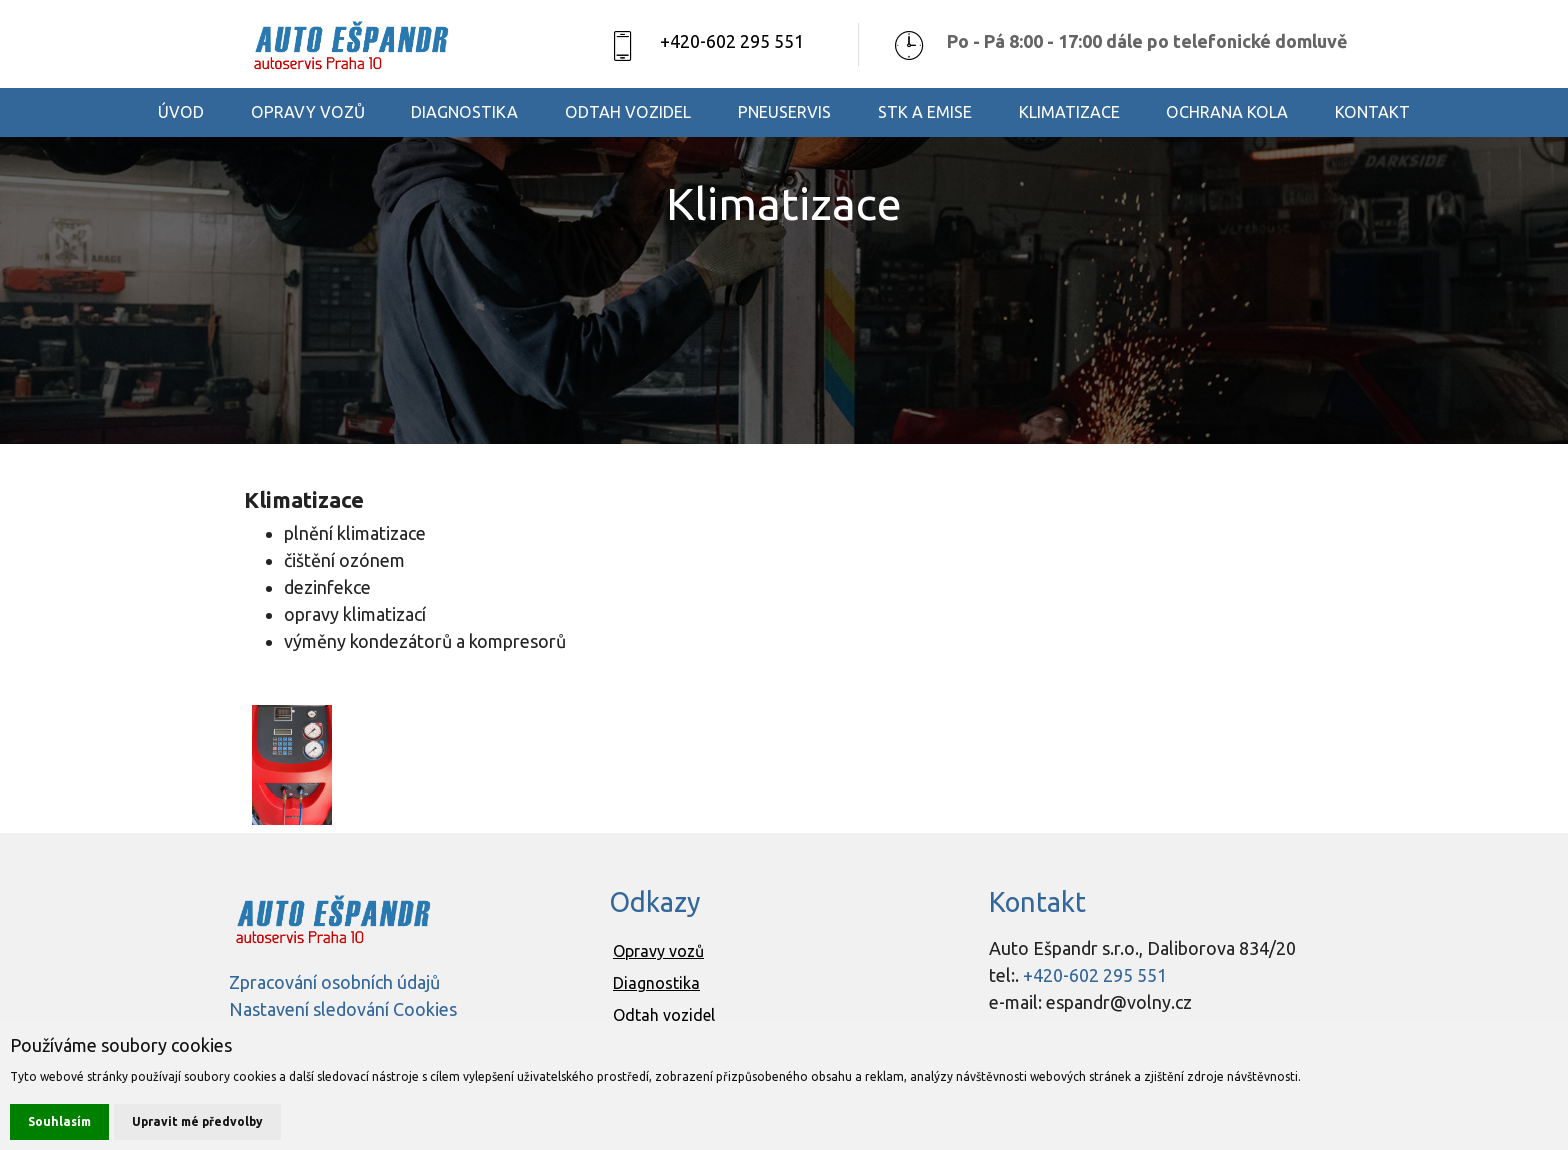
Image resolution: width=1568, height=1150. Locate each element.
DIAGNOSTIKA (464, 112)
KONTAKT (1372, 112)
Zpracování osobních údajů (334, 982)
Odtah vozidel (664, 1015)
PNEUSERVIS (784, 112)
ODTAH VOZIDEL (628, 112)
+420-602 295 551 (732, 41)
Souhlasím (59, 1121)
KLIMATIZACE (1069, 112)
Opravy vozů (658, 951)
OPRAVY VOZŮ (308, 112)
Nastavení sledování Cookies (343, 1009)
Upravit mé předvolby (197, 1121)
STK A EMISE (925, 112)
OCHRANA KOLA (1227, 112)
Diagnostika (656, 983)
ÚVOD (181, 112)
